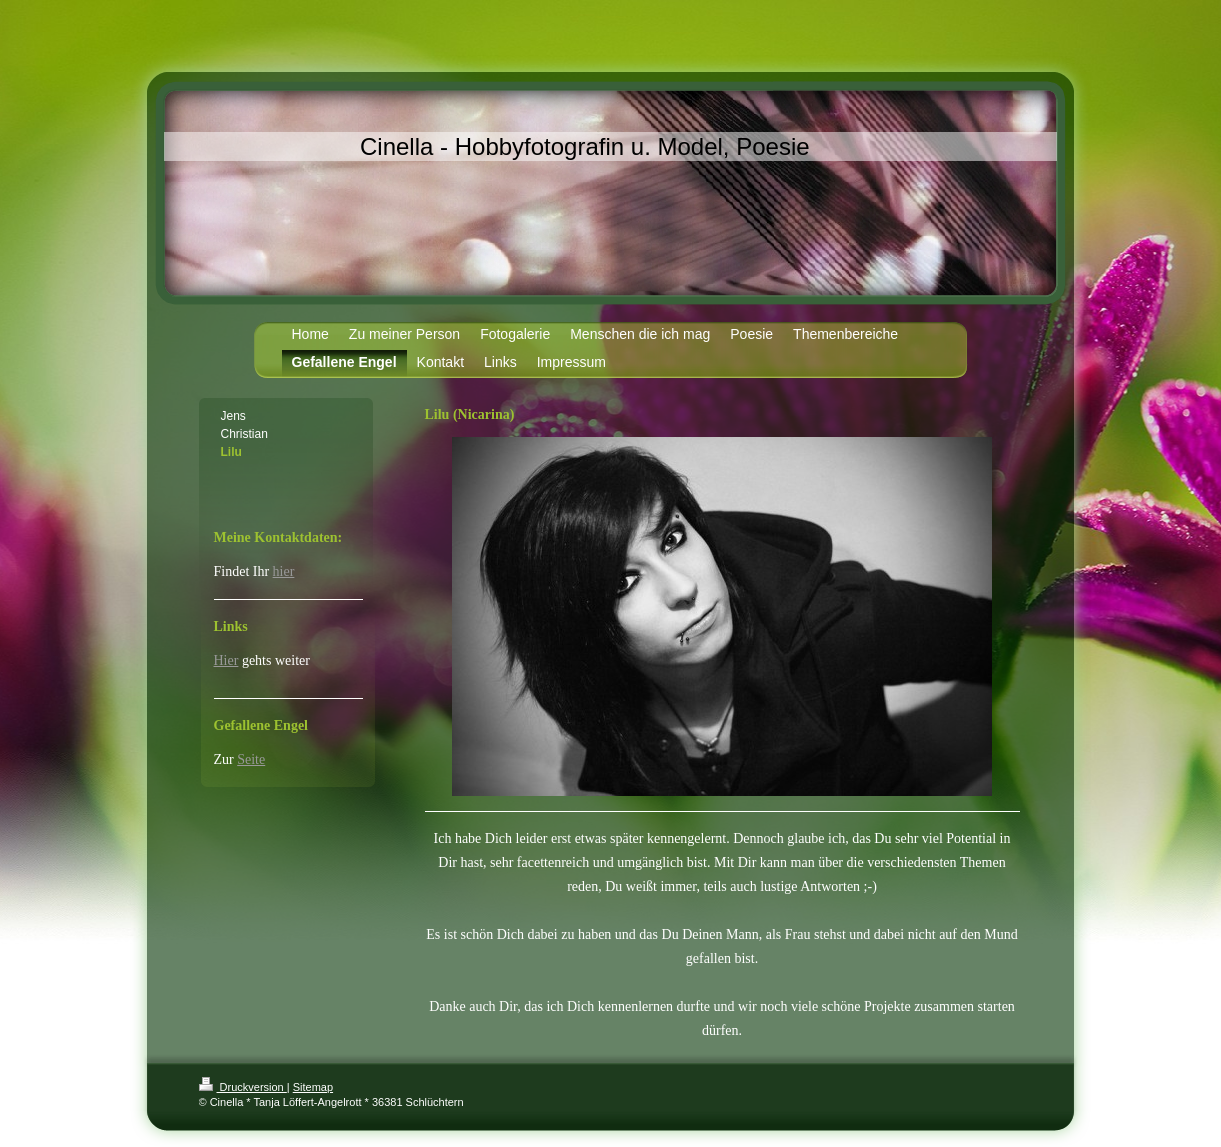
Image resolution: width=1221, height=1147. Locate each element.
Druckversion (243, 1087)
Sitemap (313, 1087)
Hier (226, 660)
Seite (251, 759)
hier (284, 571)
